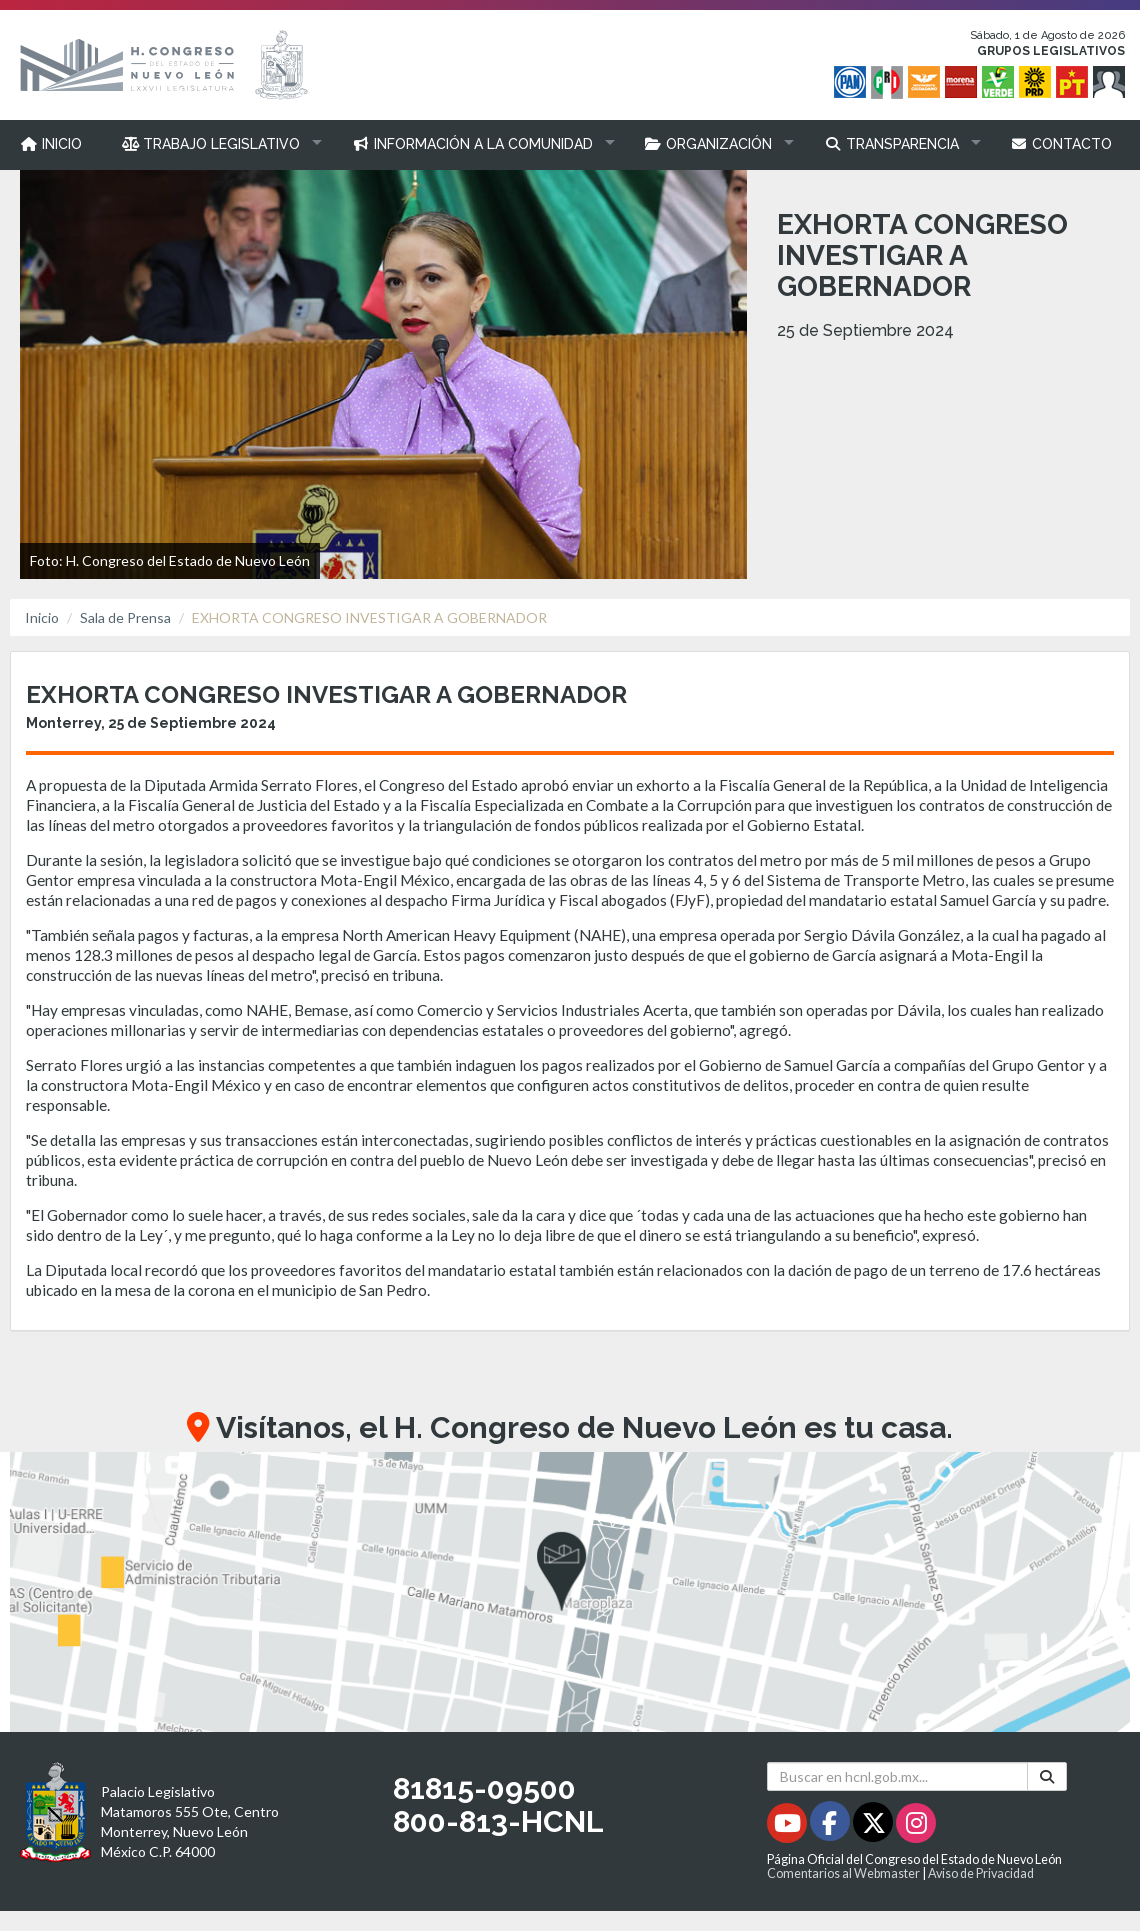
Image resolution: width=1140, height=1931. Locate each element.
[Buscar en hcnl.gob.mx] (897, 1776)
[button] (217, 144)
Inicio (42, 617)
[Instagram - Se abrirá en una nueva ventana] (916, 1826)
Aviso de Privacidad (981, 1873)
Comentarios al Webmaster (843, 1873)
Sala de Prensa (125, 617)
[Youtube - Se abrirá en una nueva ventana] (788, 1826)
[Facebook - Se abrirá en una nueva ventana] (831, 1826)
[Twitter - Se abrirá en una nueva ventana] (874, 1826)
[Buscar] (1047, 1776)
